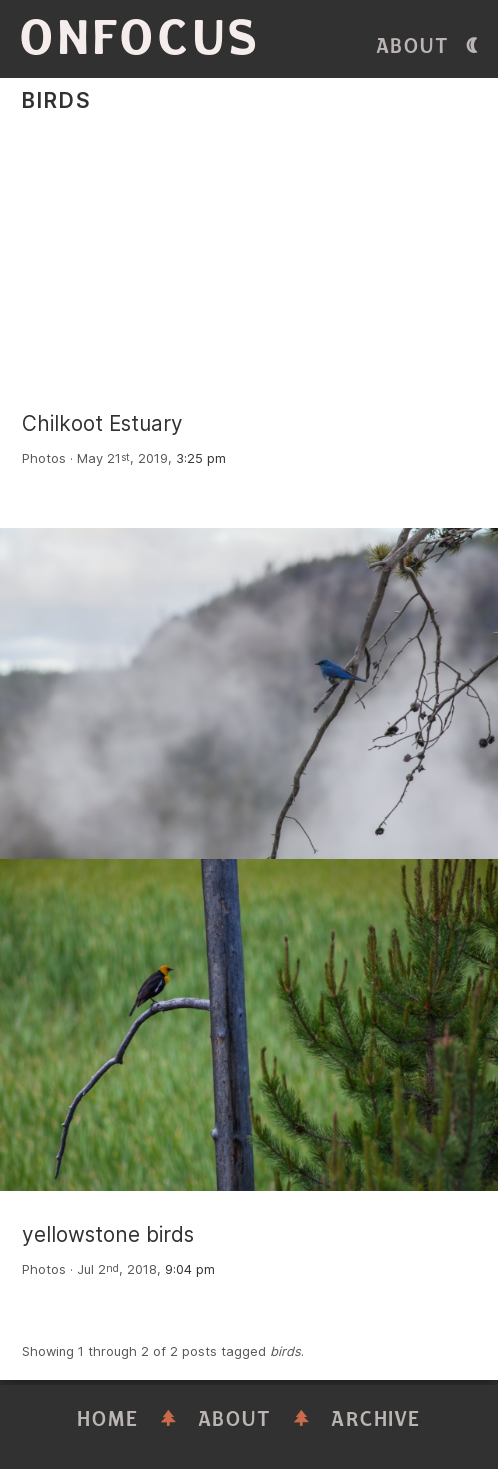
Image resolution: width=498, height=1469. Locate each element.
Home (108, 1419)
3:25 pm (201, 458)
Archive (376, 1419)
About (413, 46)
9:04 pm (190, 1269)
